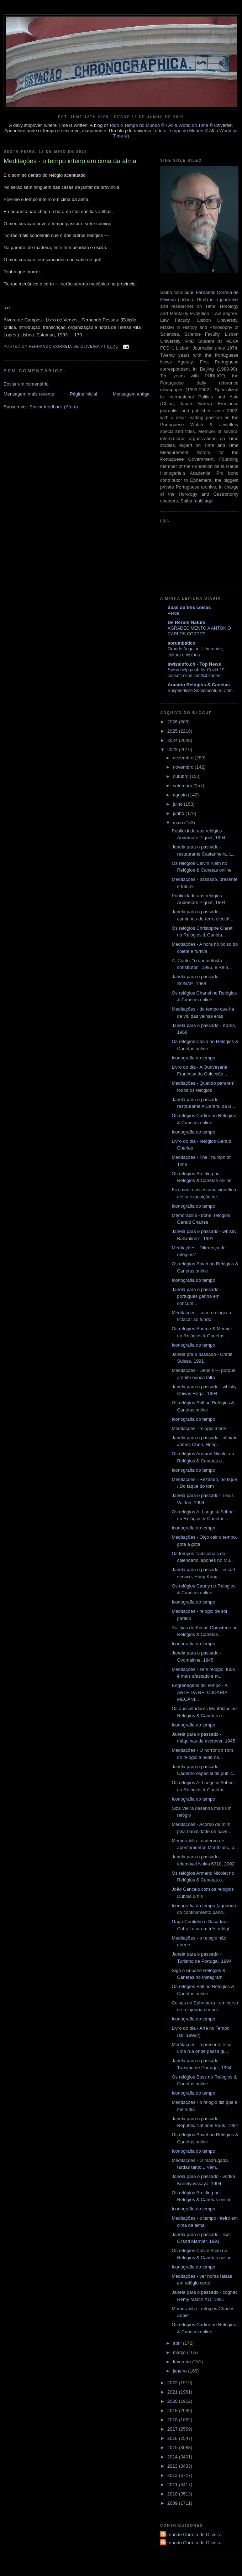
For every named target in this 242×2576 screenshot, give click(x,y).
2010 (173, 2494)
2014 (173, 2456)
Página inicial (83, 394)
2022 (173, 2382)
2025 (173, 731)
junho (179, 813)
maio (178, 822)
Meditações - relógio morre (199, 1428)
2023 (173, 749)
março (180, 2352)
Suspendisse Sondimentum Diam (200, 690)
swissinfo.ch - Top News (194, 664)
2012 (173, 2475)
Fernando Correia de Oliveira (192, 2534)
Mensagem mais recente (29, 394)
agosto (180, 794)
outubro (181, 776)
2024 (173, 740)
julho (178, 804)
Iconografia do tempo (193, 1057)
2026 (173, 721)
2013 (173, 2466)
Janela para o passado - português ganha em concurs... (196, 1296)
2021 (173, 2392)
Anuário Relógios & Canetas (199, 684)
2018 (173, 2419)
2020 (173, 2401)
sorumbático (181, 643)
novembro (184, 767)
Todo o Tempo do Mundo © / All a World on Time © (161, 125)
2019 (173, 2410)
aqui (188, 292)
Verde (173, 613)
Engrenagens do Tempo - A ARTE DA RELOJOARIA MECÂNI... (199, 1692)
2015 (173, 2447)
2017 (173, 2429)
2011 (173, 2484)
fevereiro (182, 2361)
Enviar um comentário (26, 384)
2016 (173, 2438)
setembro (183, 785)
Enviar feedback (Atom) (54, 406)
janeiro (180, 2371)
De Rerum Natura (186, 622)
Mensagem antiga (131, 394)
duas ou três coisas (189, 607)
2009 (173, 2503)
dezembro (184, 757)
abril (178, 2343)
